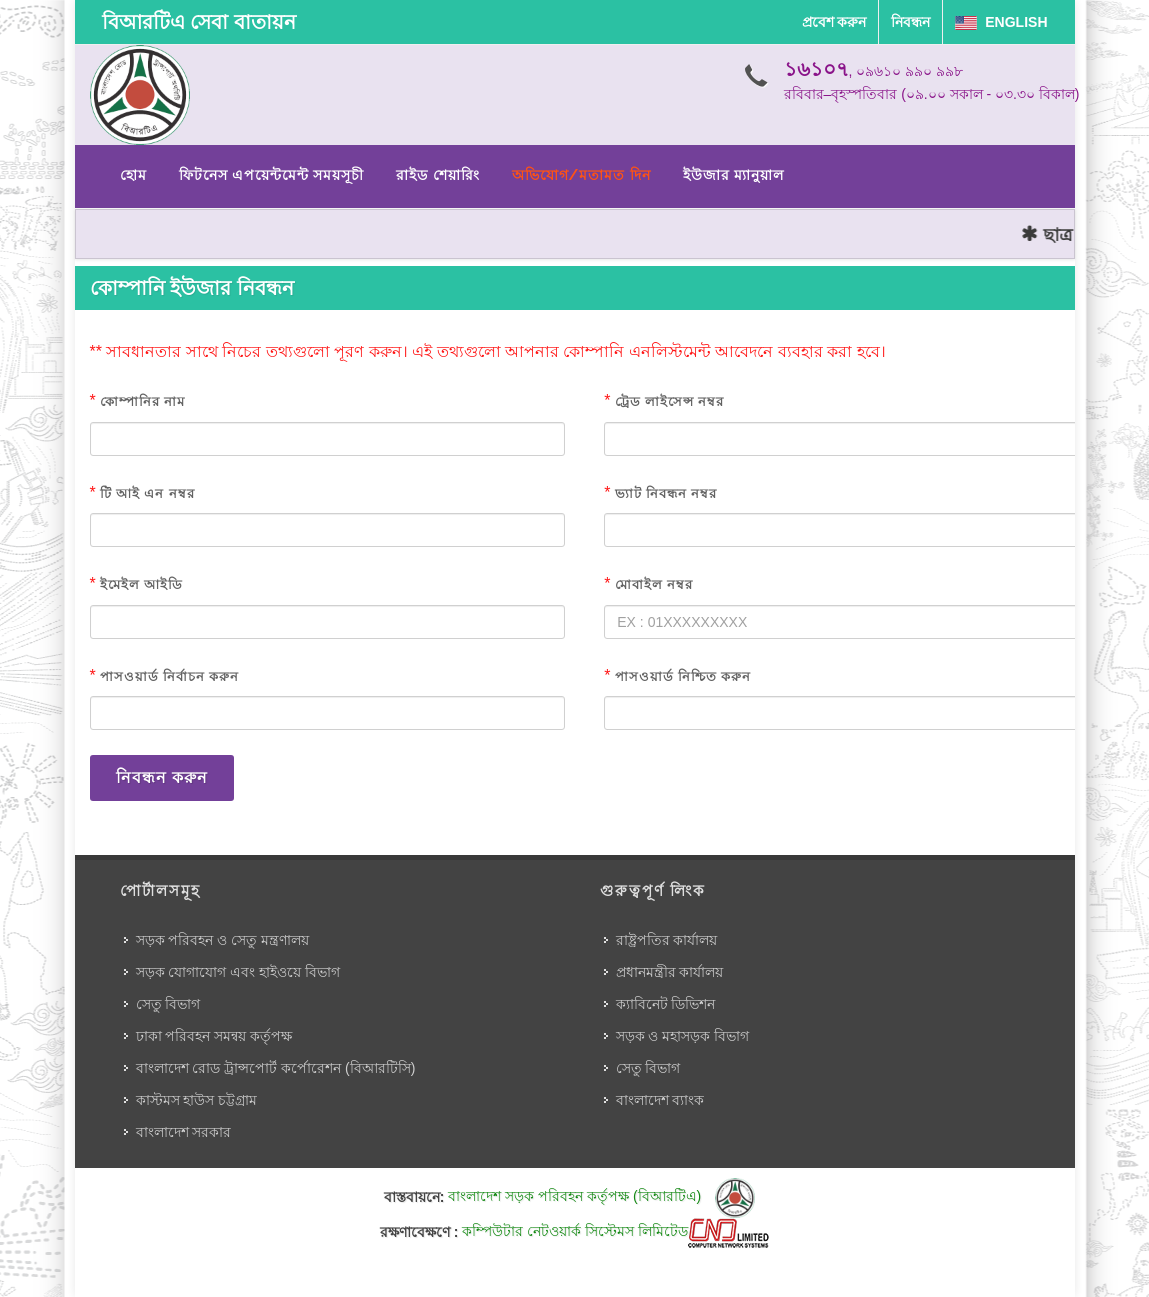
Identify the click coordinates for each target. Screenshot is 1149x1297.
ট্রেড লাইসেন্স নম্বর (669, 401)
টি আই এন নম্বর (147, 493)
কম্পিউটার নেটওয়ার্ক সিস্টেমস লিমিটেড (615, 1231)
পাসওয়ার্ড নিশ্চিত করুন (683, 676)
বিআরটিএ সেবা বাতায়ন (199, 22)
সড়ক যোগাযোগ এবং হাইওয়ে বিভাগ (238, 972)
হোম (133, 175)
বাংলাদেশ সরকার (184, 1132)
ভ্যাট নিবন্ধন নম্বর (666, 493)
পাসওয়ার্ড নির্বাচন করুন (169, 676)
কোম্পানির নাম (142, 401)
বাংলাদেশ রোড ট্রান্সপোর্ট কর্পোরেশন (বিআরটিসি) (276, 1068)
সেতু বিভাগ (168, 1004)
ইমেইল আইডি (141, 584)
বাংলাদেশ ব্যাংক (660, 1100)
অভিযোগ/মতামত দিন (581, 175)
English (1001, 22)
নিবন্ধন (910, 22)
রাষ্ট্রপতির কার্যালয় (667, 940)
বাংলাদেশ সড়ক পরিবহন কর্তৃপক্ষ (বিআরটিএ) (601, 1196)
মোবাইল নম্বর (654, 584)
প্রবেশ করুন (834, 22)
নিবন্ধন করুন (162, 777)
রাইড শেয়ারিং (437, 175)
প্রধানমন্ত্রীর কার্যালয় (670, 972)
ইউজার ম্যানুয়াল (733, 175)
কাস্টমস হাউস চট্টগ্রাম (197, 1100)
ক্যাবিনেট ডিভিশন (666, 1004)
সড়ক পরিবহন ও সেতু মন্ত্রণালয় (223, 940)
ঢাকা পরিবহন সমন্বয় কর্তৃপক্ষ (214, 1036)
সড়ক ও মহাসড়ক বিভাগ (683, 1036)
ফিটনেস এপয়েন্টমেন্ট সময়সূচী (272, 175)
